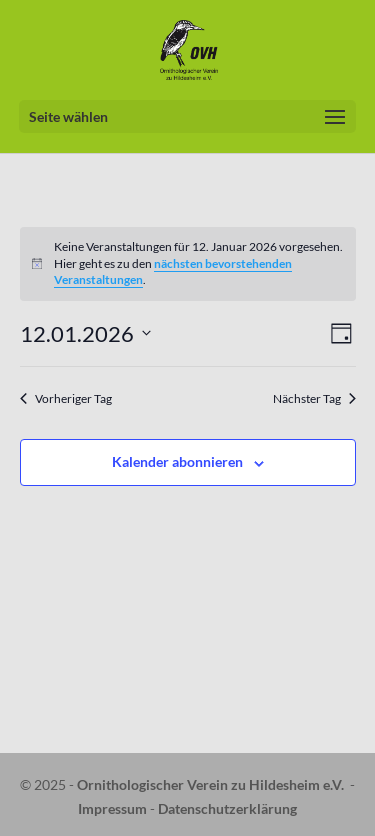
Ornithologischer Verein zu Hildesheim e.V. (210, 784)
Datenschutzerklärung (227, 808)
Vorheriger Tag (66, 398)
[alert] (188, 264)
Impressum (112, 808)
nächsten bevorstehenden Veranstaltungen (173, 272)
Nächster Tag (314, 398)
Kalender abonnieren (177, 461)
